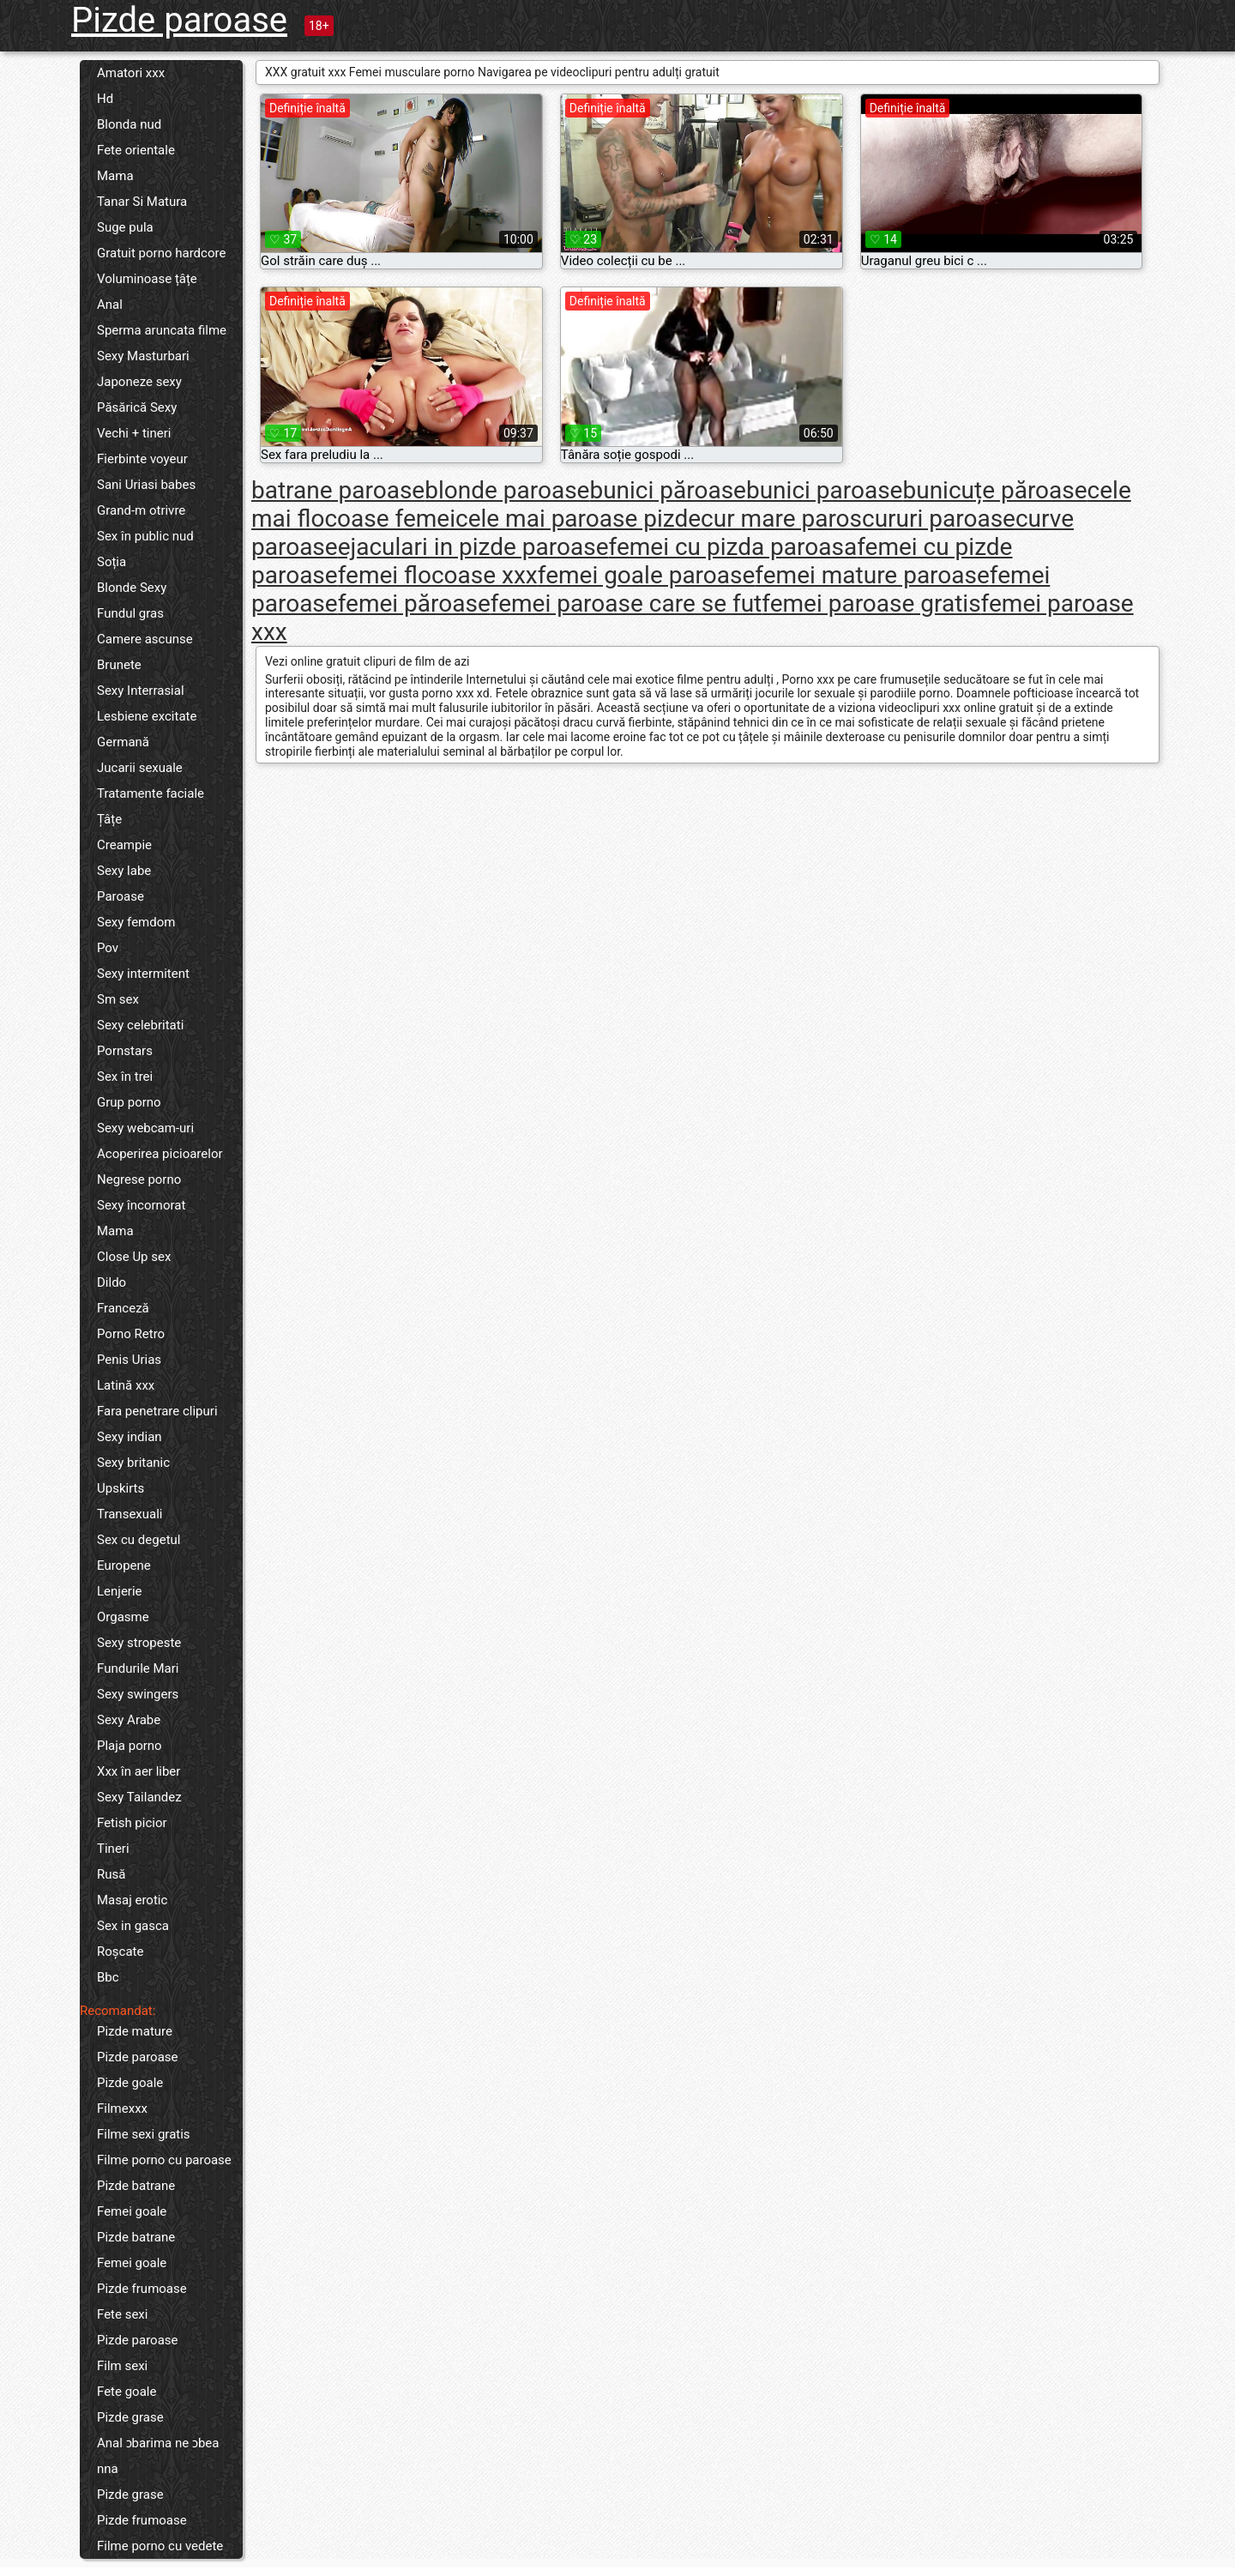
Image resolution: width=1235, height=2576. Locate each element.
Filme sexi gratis (143, 2134)
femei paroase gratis (871, 603)
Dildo (111, 1282)
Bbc (108, 1977)
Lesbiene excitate (146, 716)
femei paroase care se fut (626, 603)
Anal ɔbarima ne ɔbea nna (158, 2455)
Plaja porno (129, 1745)
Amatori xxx (131, 73)
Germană (123, 742)
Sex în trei (125, 1076)
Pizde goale (130, 2082)
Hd (105, 98)
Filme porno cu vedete (160, 2546)
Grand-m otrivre (141, 510)
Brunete (119, 665)
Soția (111, 562)
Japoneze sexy (139, 381)
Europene (124, 1565)
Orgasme (123, 1617)
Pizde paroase (179, 20)
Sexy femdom (136, 922)
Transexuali (130, 1514)
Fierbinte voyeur (142, 459)
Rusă (111, 1874)
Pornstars (125, 1051)
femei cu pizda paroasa (733, 547)
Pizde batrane (136, 2185)
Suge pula (125, 227)
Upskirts (120, 1488)
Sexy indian (129, 1437)
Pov (107, 948)
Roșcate (120, 1951)
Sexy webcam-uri (145, 1128)
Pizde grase (130, 2417)
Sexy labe (124, 870)
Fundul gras (130, 613)
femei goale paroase (647, 575)
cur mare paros (781, 518)
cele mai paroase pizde (578, 518)
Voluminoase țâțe (147, 279)
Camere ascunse (145, 639)
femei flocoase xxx (438, 575)
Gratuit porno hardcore (161, 253)
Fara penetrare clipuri (157, 1411)
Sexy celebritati (140, 1025)
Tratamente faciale (150, 793)
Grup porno (129, 1102)
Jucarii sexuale (140, 767)
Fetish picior (132, 1823)
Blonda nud (129, 124)
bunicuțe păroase (994, 490)
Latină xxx (125, 1385)
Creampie (124, 845)
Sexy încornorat (141, 1205)
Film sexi (122, 2366)
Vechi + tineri (134, 433)
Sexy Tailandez (139, 1797)
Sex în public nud (145, 536)
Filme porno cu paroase (164, 2160)
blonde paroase (507, 490)
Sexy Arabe (128, 1720)
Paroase (120, 896)
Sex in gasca (133, 1926)
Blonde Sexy (131, 587)
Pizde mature (134, 2031)
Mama (115, 176)
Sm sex (118, 999)
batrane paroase (338, 490)
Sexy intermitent (143, 973)
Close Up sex (134, 1256)
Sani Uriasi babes (146, 484)
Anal (110, 304)
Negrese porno (139, 1179)
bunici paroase (824, 490)
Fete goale (126, 2391)
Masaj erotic (132, 1900)
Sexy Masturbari (143, 356)
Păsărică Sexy (137, 407)
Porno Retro (131, 1334)
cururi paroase (938, 518)
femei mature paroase (872, 575)
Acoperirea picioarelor (160, 1153)
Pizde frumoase (142, 2288)
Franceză (123, 1308)
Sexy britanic (133, 1462)
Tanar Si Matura (142, 201)
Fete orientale (136, 150)
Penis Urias (129, 1359)
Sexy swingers (137, 1694)
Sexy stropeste (139, 1642)
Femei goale (131, 2211)
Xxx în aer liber (138, 1771)
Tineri (113, 1848)
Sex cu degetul (138, 1539)
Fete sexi (122, 2314)
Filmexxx (122, 2108)
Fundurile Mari (137, 1668)
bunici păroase (667, 490)
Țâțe (109, 819)
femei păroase (414, 603)
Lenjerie (119, 1591)
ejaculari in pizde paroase (473, 547)
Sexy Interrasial (140, 690)
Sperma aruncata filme (161, 330)
